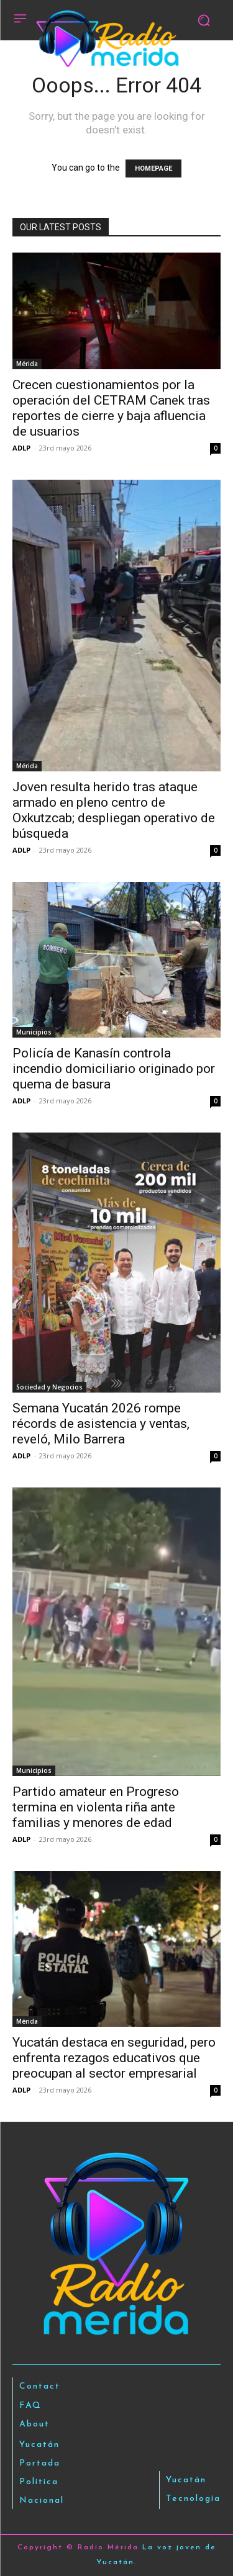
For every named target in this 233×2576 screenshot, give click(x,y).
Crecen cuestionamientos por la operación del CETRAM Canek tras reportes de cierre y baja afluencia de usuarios (111, 408)
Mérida (27, 363)
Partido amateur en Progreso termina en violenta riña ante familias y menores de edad (95, 1807)
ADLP (21, 447)
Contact (39, 2386)
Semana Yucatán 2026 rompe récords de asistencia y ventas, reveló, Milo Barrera (101, 1424)
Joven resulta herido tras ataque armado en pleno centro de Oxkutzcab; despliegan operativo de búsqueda (113, 810)
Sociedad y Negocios (49, 1387)
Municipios (34, 1032)
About (34, 2424)
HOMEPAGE (153, 168)
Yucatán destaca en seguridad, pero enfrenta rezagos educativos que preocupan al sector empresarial (114, 2058)
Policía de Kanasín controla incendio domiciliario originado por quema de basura (113, 1069)
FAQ (30, 2405)
